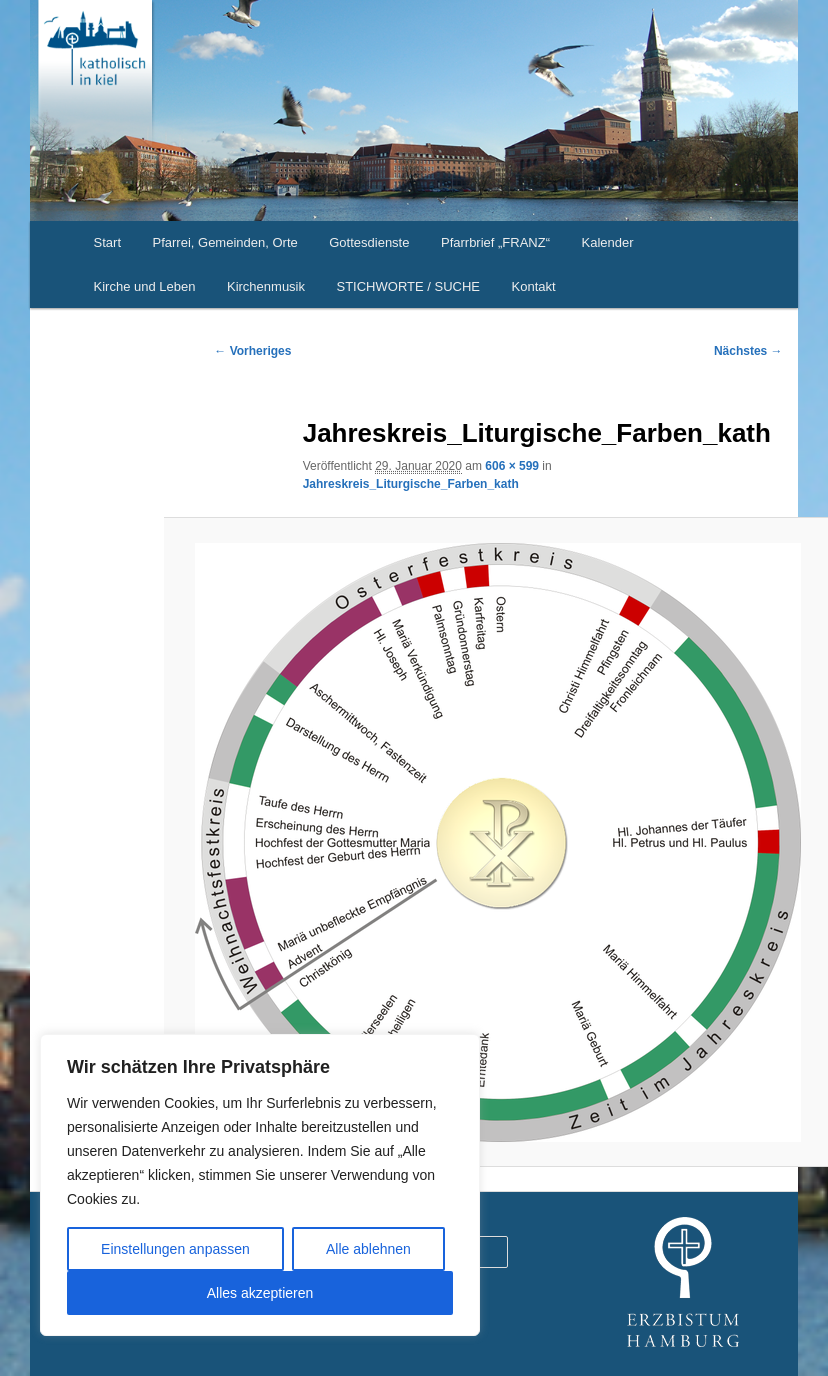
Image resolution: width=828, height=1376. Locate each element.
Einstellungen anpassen (175, 1249)
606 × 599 (512, 466)
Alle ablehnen (368, 1249)
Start (107, 242)
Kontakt (534, 286)
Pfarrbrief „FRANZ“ (495, 242)
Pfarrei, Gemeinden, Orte (225, 242)
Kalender (608, 242)
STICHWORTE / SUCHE (409, 286)
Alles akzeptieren (260, 1293)
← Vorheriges (252, 351)
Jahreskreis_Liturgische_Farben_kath (411, 484)
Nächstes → (748, 351)
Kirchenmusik (266, 286)
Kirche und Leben (145, 286)
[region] (260, 1185)
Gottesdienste (369, 242)
